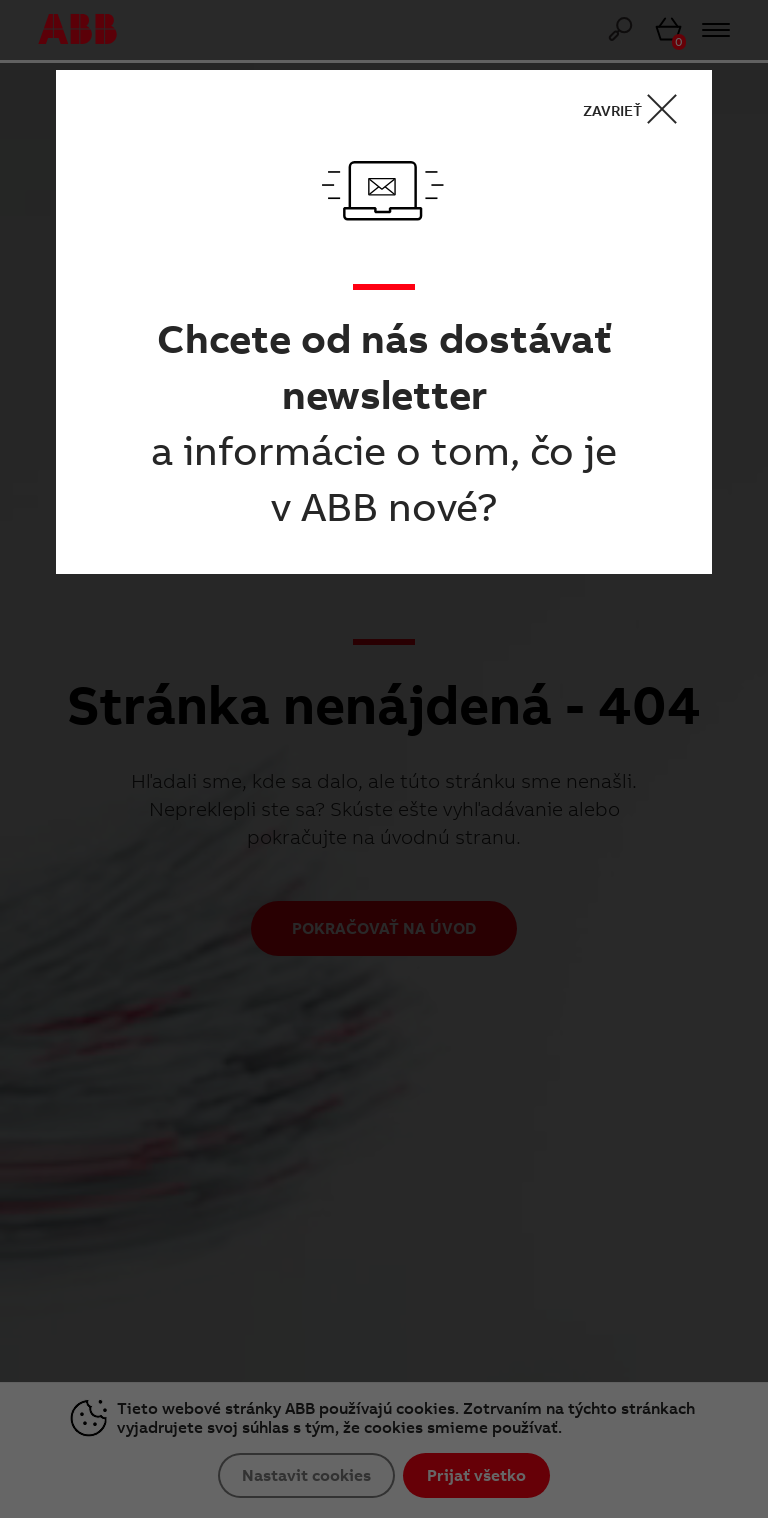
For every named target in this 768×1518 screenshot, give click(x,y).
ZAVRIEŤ (636, 109)
